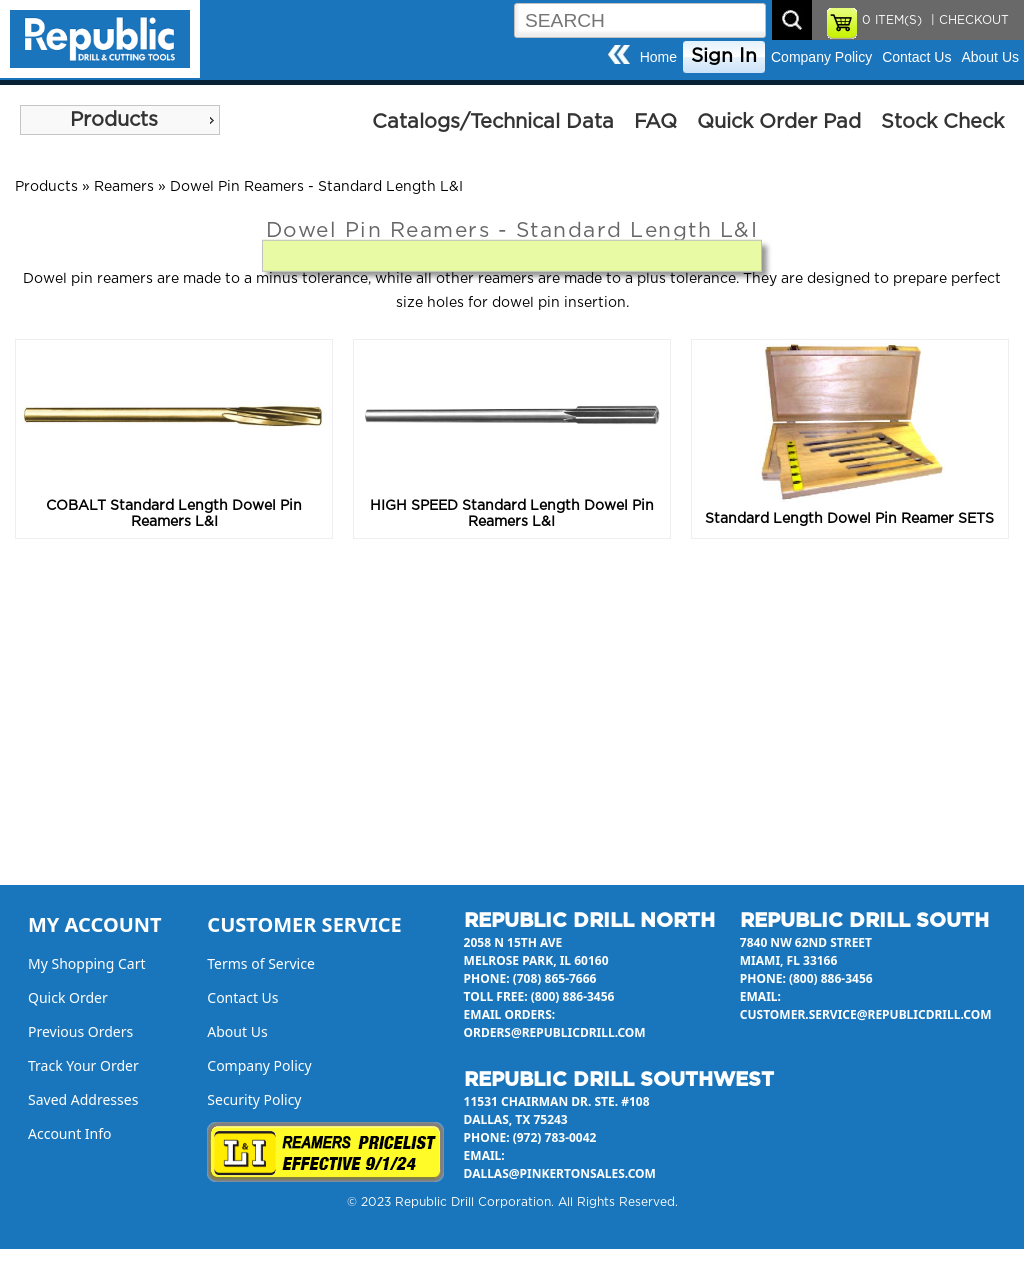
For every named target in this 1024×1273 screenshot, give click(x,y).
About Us (990, 57)
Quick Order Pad (779, 122)
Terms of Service (261, 963)
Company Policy (821, 57)
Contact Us (916, 57)
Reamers (124, 187)
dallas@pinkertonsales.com (560, 1173)
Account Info (70, 1133)
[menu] (120, 120)
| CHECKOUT (968, 20)
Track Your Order (83, 1065)
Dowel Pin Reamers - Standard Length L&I (316, 187)
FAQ (655, 122)
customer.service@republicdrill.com (866, 1014)
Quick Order (68, 997)
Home (658, 57)
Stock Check (942, 122)
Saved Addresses (83, 1099)
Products (114, 120)
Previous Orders (80, 1031)
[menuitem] (120, 120)
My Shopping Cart (87, 963)
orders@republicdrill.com (555, 1032)
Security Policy (254, 1099)
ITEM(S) (892, 20)
